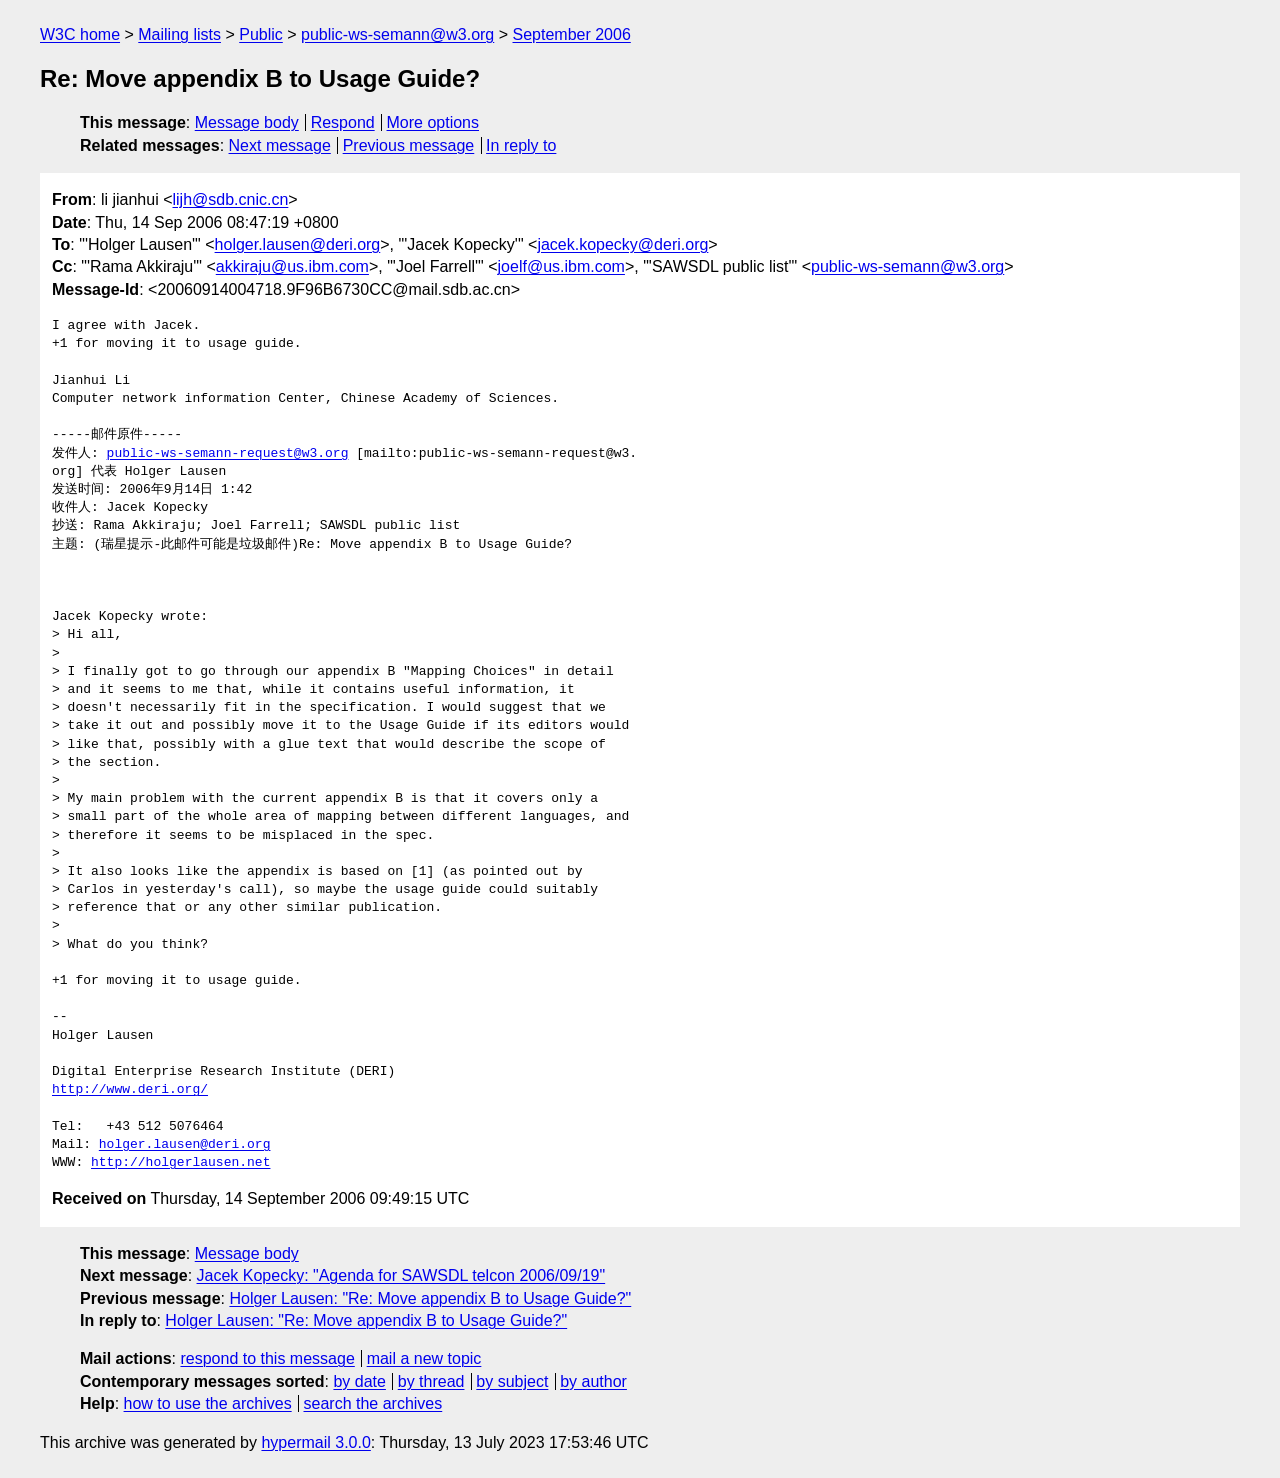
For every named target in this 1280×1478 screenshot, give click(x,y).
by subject (512, 1381)
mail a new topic (424, 1358)
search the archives (373, 1403)
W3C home (80, 34)
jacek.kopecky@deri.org (622, 244)
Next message (280, 145)
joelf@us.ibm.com (561, 266)
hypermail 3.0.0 (315, 1442)
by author (593, 1381)
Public (261, 34)
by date (359, 1381)
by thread (431, 1381)
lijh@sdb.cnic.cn (231, 199)
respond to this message (267, 1358)
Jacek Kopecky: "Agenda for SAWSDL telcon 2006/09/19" (401, 1275)
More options (433, 122)
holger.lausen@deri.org (298, 244)
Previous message (409, 145)
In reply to (521, 145)
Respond (343, 122)
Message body (247, 122)
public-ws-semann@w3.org (397, 34)
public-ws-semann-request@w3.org (228, 454)
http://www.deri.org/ (130, 1090)
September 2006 (572, 34)
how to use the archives (208, 1403)
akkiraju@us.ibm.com (292, 266)
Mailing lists (179, 34)
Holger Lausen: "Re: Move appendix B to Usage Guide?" (430, 1298)
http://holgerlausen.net (180, 1163)
